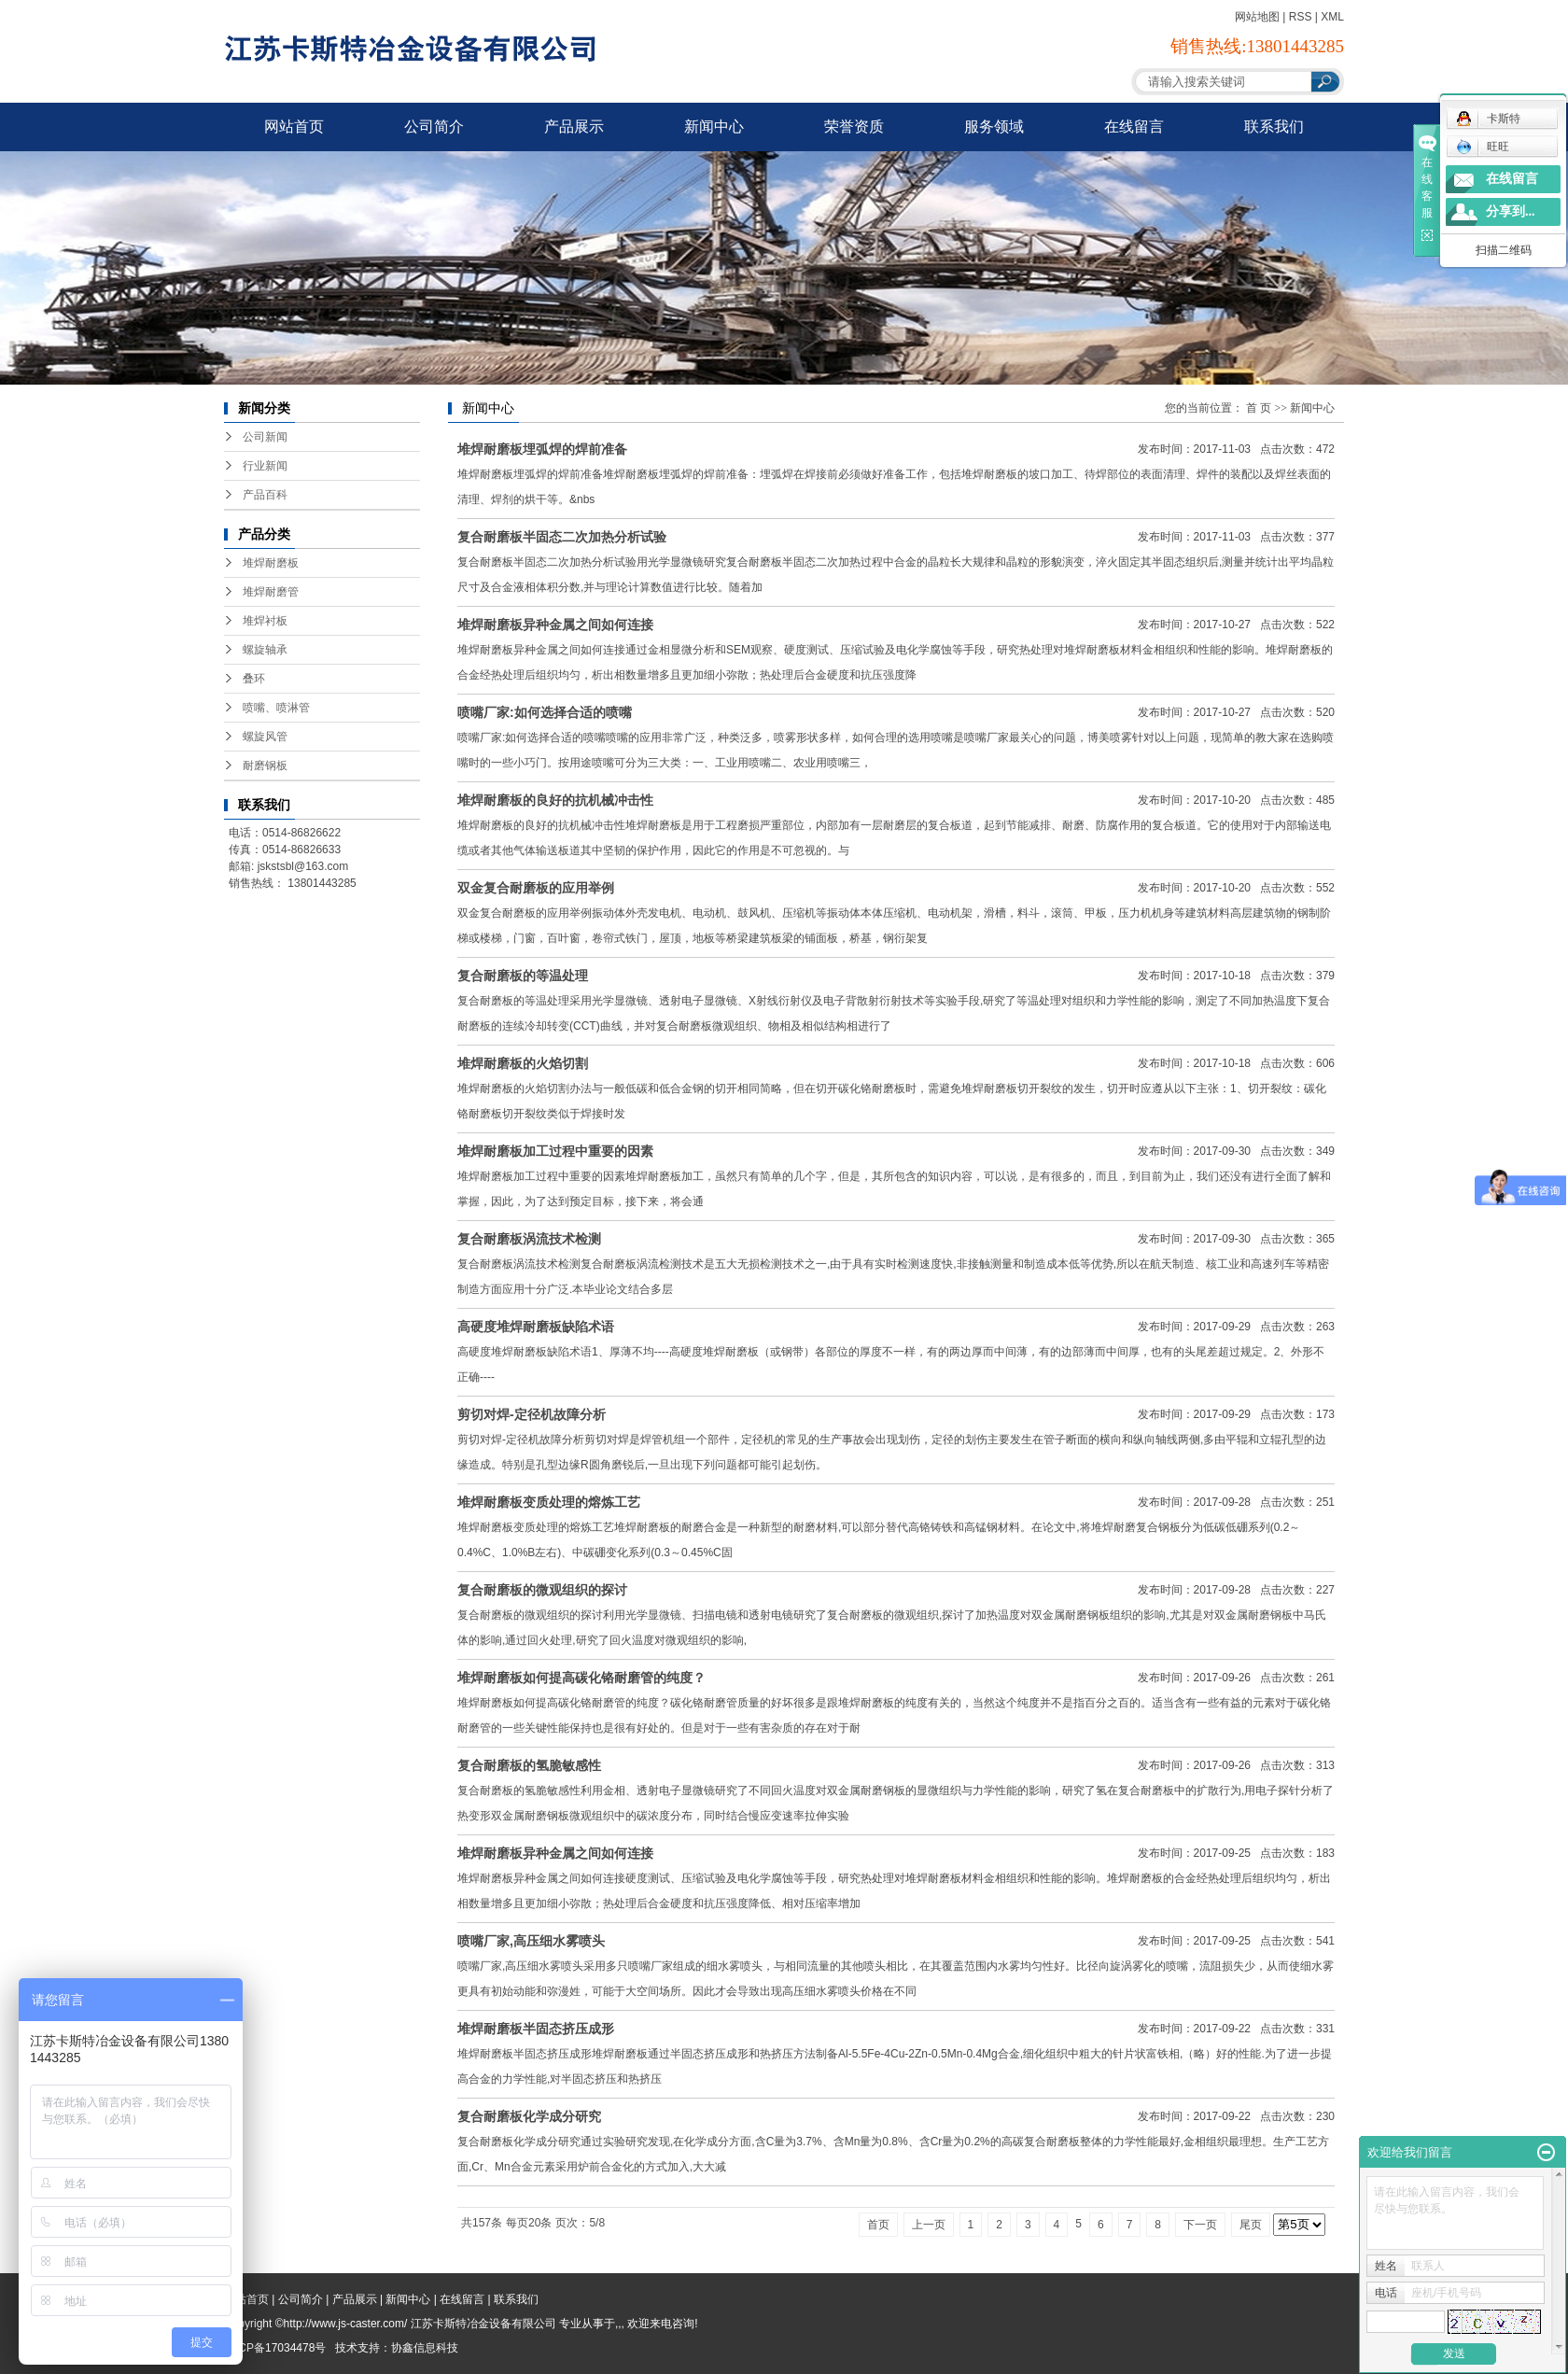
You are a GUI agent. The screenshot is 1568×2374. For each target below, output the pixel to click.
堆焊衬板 (265, 620)
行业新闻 (265, 465)
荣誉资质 (854, 126)
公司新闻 (265, 436)
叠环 (254, 678)
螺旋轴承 (265, 649)
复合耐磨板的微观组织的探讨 (542, 1589)
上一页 (928, 2224)
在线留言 (1134, 126)
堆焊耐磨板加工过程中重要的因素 (555, 1151)
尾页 (1250, 2224)
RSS (1300, 16)
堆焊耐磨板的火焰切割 (522, 1063)
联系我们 (1274, 126)
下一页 (1200, 2224)
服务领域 (994, 126)
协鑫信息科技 (424, 2347)
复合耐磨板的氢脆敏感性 (529, 1765)
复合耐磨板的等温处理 (522, 975)
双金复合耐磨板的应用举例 (535, 887)
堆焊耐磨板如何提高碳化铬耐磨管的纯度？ (581, 1677)
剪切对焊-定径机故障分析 (531, 1414)
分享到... (1510, 211)
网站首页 (294, 126)
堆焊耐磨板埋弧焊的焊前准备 (542, 449)
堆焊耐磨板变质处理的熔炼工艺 (548, 1502)
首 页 (1258, 407)
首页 (878, 2224)
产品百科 (265, 494)
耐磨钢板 (265, 765)
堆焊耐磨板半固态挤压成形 (535, 2028)
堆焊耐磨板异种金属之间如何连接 (555, 624)
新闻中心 (714, 126)
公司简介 (434, 126)
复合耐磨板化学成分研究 (529, 2116)
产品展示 (574, 126)
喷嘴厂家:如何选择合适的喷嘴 (544, 712)
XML (1332, 16)
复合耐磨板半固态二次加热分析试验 (561, 536)
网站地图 (1257, 16)
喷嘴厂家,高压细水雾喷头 (531, 1940)
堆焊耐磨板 (271, 562)
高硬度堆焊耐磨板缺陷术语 (535, 1326)
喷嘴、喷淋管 (276, 707)
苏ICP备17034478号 (275, 2347)
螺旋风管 (265, 736)
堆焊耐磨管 (271, 591)
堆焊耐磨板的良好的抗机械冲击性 (555, 800)
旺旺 (1482, 146)
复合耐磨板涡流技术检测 (529, 1238)
